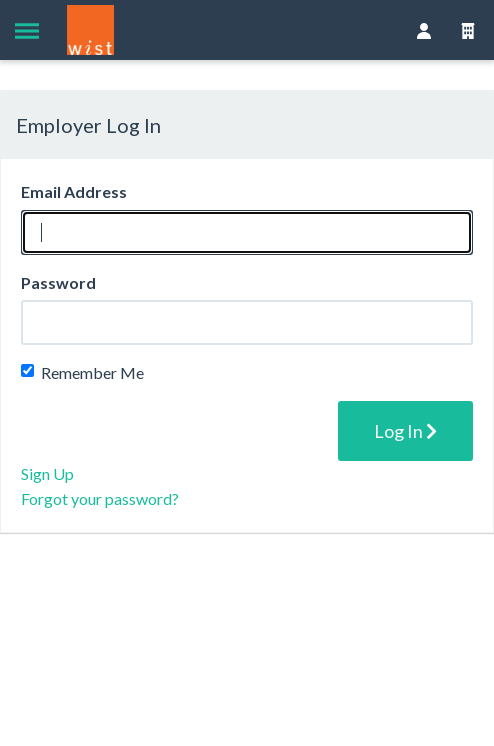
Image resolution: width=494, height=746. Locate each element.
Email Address (74, 191)
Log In (405, 431)
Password (58, 282)
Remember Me (82, 372)
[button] (27, 30)
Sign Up (47, 473)
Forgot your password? (100, 498)
